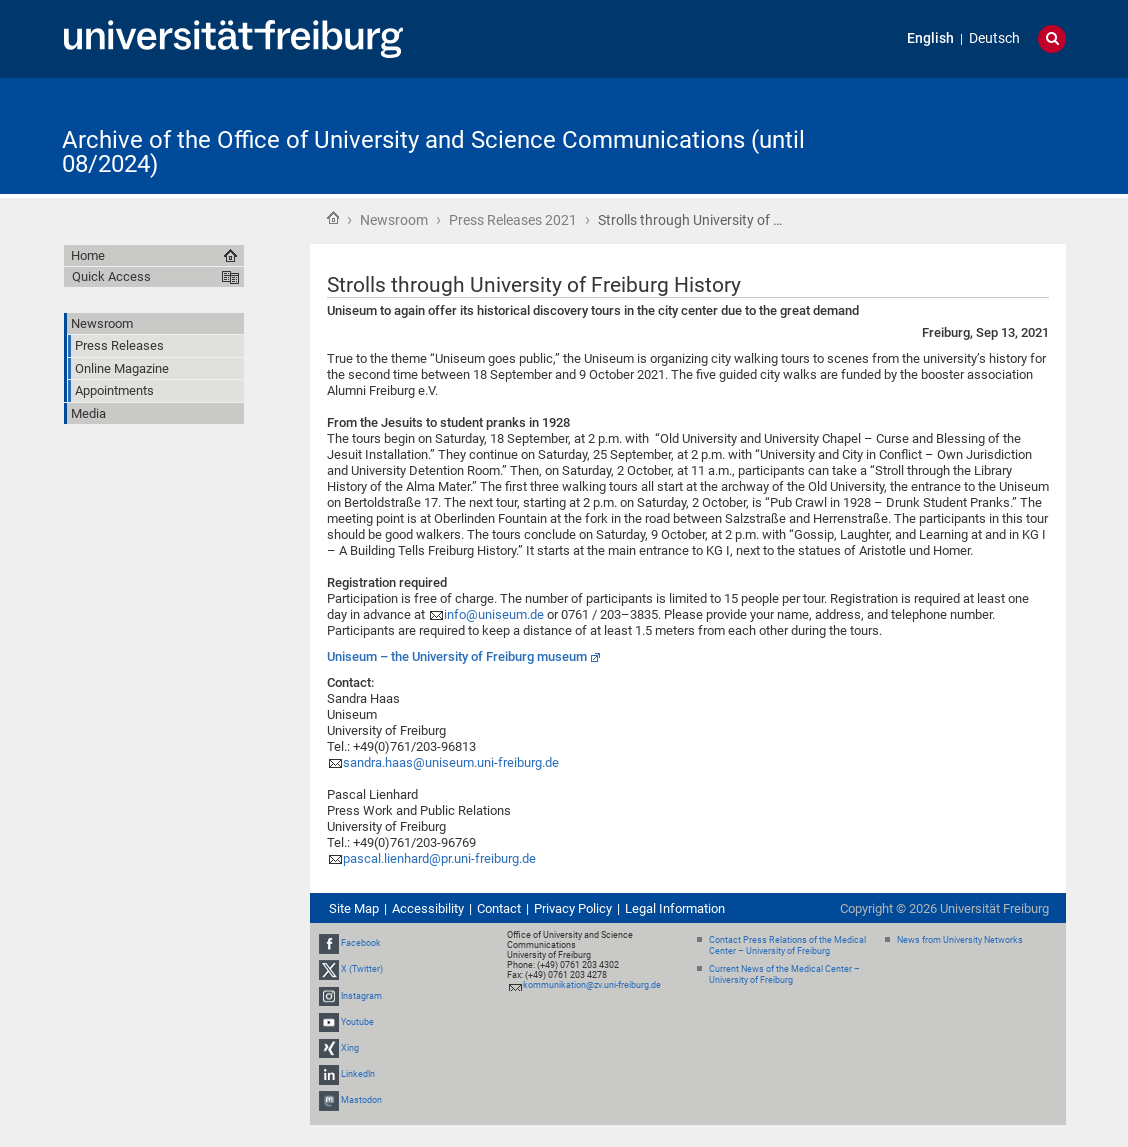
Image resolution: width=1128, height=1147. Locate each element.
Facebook (361, 943)
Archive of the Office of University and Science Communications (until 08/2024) (433, 152)
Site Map (354, 908)
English (930, 38)
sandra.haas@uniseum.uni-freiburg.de (451, 762)
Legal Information (675, 908)
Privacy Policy (573, 908)
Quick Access (111, 276)
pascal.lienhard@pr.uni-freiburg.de (439, 858)
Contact (499, 908)
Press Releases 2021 (513, 220)
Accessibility (428, 908)
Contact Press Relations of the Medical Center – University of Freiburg (787, 945)
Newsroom (394, 220)
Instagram (361, 996)
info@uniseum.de (494, 614)
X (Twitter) (362, 969)
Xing (350, 1048)
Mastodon (361, 1101)
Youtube (357, 1022)
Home (333, 218)
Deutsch (994, 38)
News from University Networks (960, 940)
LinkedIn (358, 1074)
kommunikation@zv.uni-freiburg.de (592, 985)
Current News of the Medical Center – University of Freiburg (784, 974)
